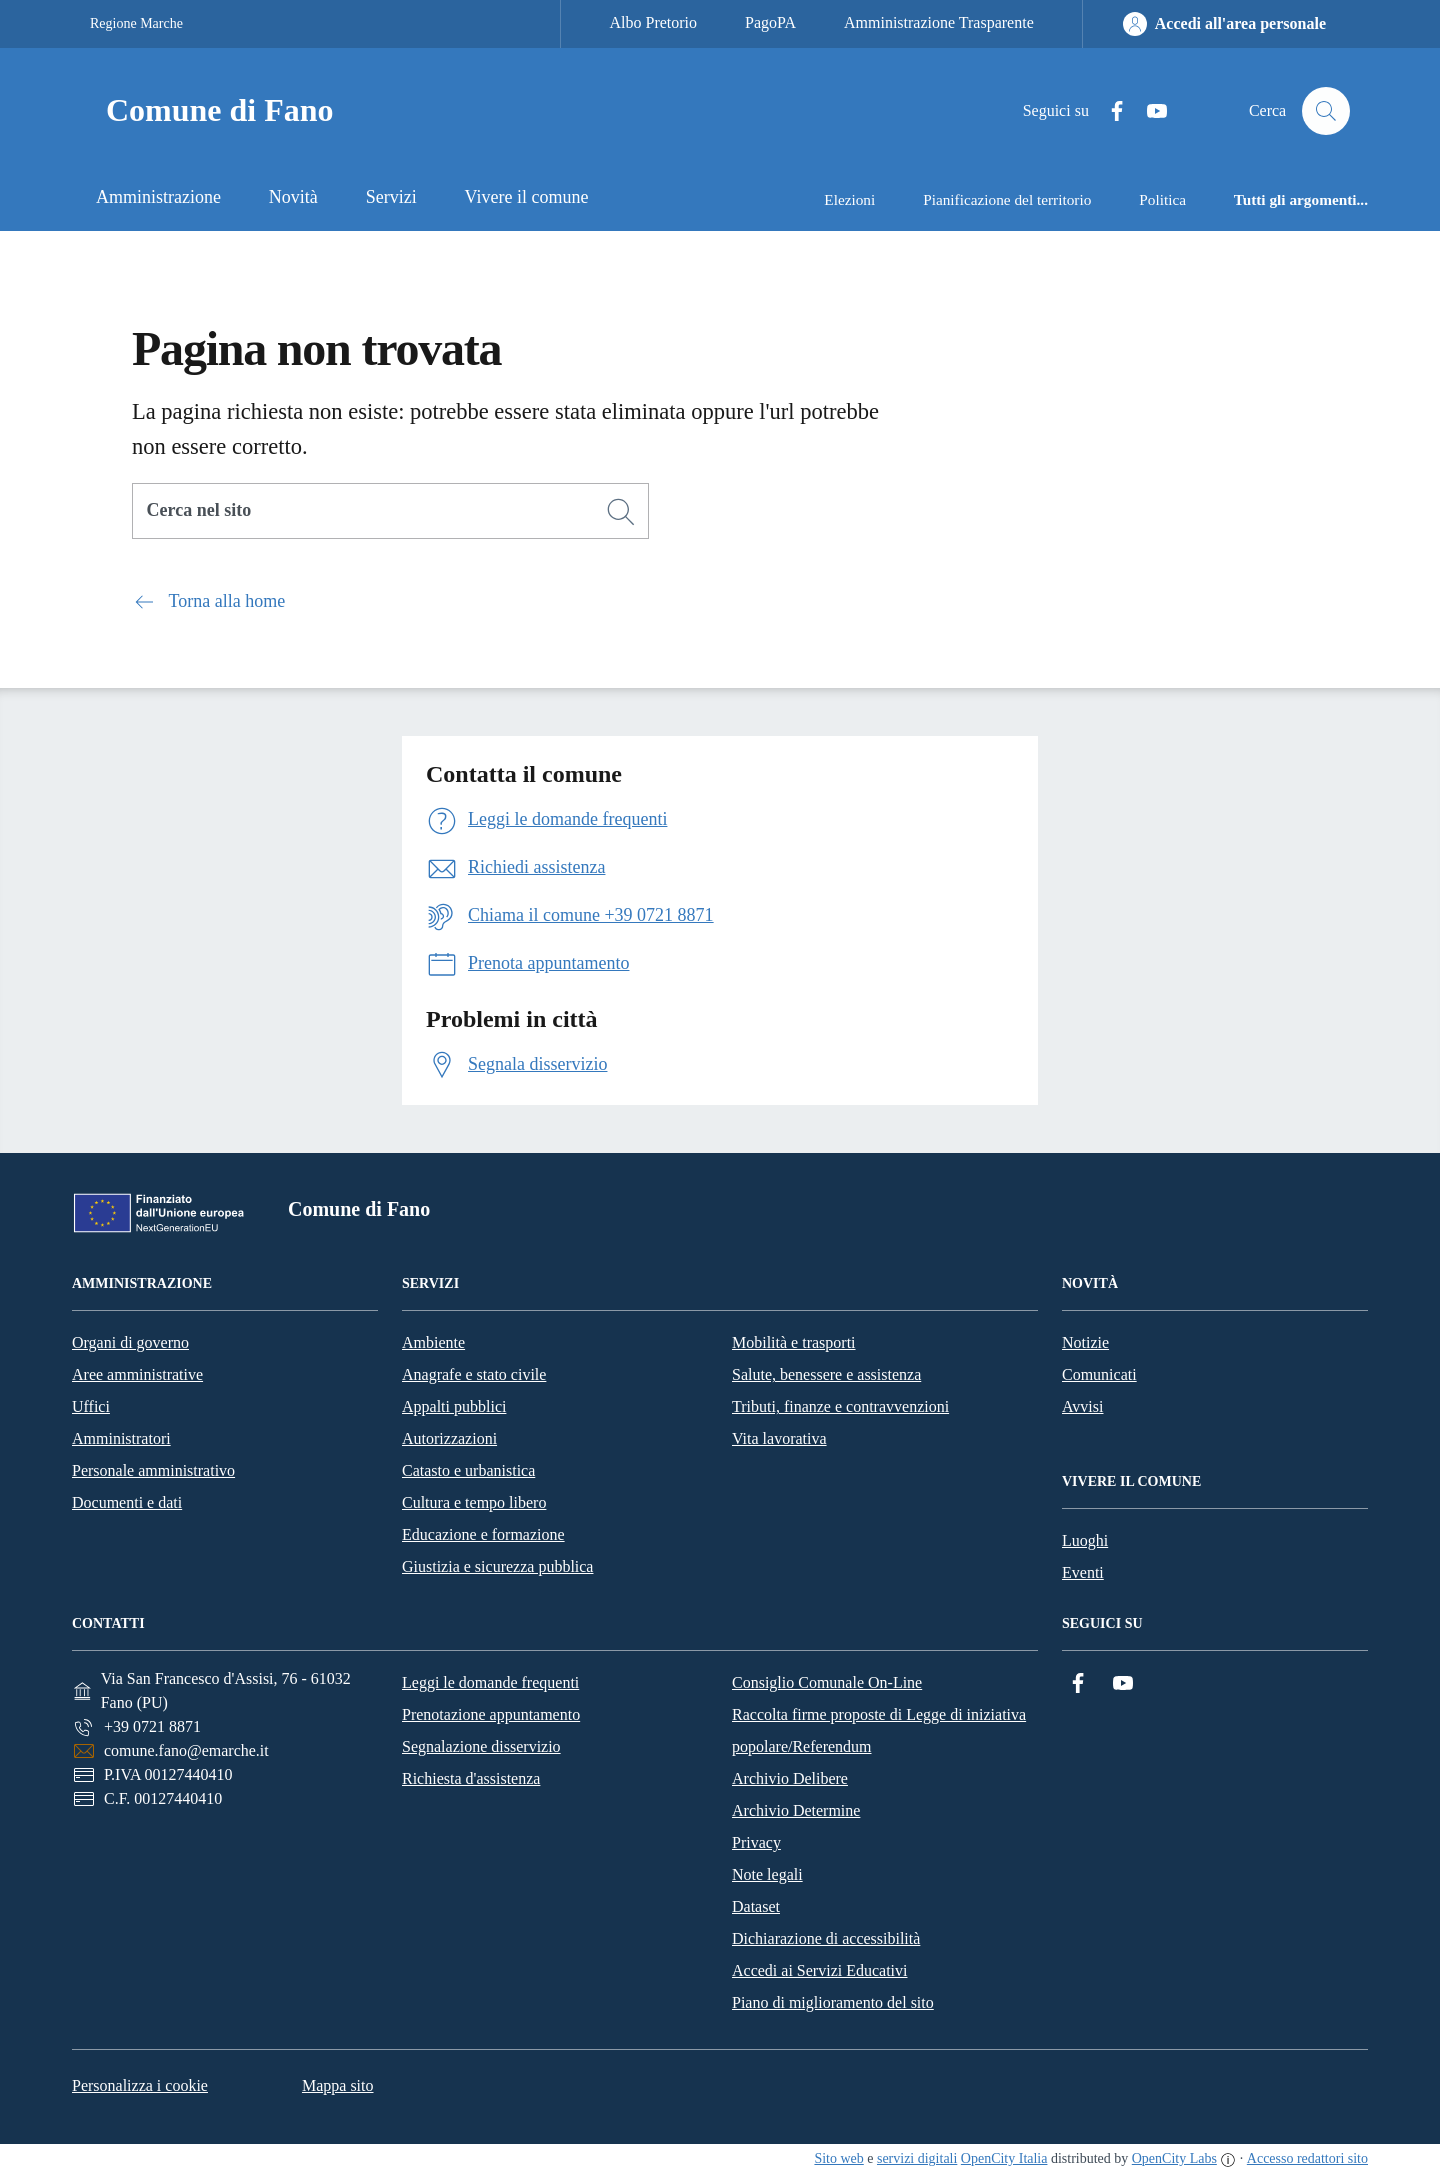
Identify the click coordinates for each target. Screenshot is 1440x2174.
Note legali (767, 1874)
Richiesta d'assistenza (471, 1778)
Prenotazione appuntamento (491, 1714)
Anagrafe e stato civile (474, 1374)
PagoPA (770, 22)
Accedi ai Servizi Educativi (819, 1970)
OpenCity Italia (1004, 2158)
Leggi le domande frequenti (490, 1682)
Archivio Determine (796, 1810)
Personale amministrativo (153, 1470)
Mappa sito (338, 2085)
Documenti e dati (127, 1502)
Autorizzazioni (449, 1438)
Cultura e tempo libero (474, 1502)
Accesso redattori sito (1307, 2158)
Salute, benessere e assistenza (826, 1374)
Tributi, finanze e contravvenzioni (840, 1406)
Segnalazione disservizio (481, 1746)
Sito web (838, 2158)
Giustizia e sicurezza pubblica (497, 1566)
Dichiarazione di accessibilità (826, 1938)
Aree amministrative (137, 1374)
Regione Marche (136, 23)
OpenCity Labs (1174, 2158)
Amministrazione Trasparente (939, 22)
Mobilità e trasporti (794, 1342)
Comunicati (1099, 1374)
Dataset (756, 1906)
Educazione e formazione (483, 1534)
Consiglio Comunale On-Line (827, 1682)
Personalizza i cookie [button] (140, 2085)
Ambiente (433, 1342)
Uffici (91, 1406)
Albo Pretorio (653, 22)
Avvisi (1082, 1406)
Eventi (1083, 1572)
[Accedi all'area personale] (1224, 24)
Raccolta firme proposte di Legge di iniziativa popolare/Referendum (879, 1730)
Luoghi (1085, 1540)
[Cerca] (621, 512)
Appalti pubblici (454, 1406)
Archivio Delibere (790, 1778)
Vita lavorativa (779, 1438)
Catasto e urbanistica (468, 1470)
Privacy (756, 1842)
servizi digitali (917, 2158)
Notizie (1085, 1342)
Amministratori (121, 1438)
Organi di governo (130, 1342)
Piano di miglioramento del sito (833, 2002)
